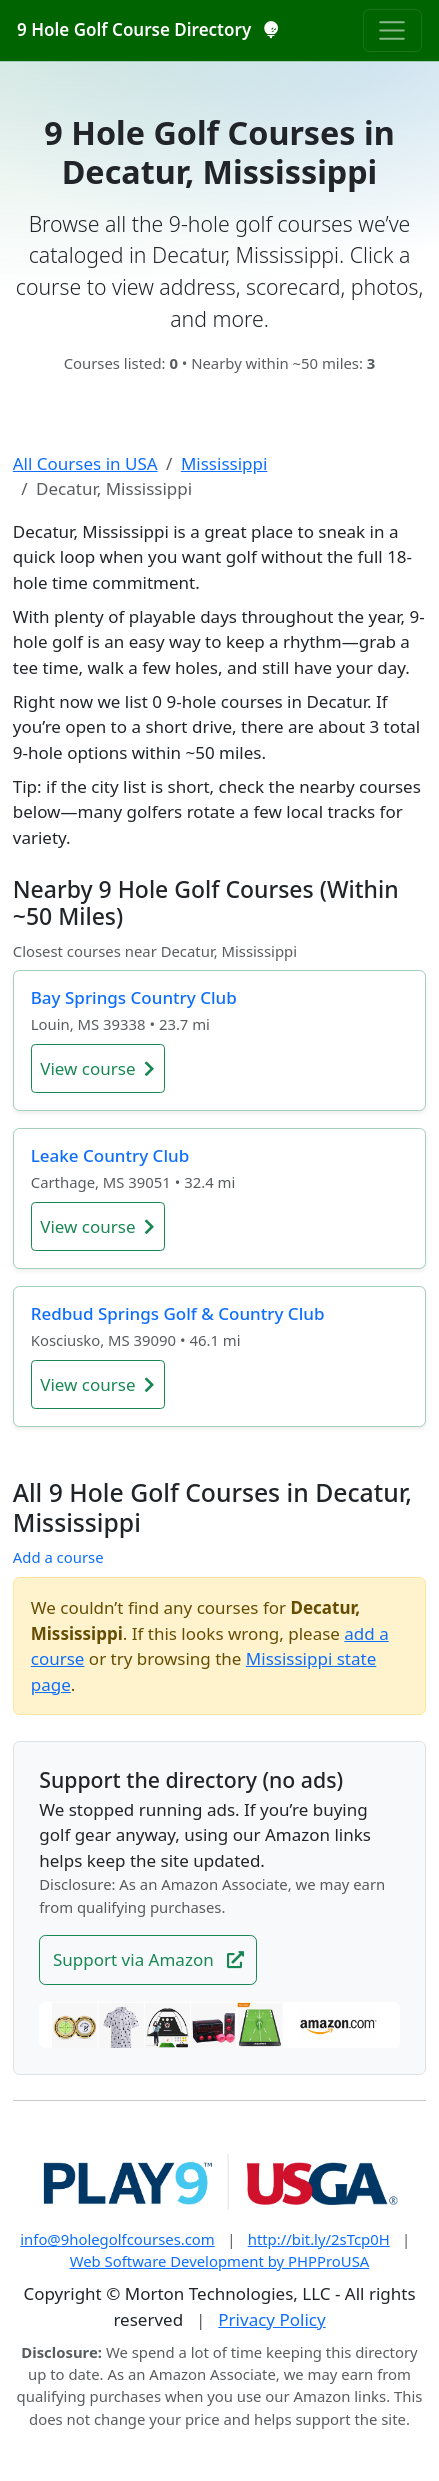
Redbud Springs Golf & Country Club (178, 1313)
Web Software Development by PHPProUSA (220, 2261)
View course (97, 1068)
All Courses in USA (85, 463)
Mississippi (224, 463)
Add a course (58, 1557)
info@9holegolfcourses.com (117, 2239)
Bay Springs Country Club (134, 997)
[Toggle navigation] (392, 30)
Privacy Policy (271, 2319)
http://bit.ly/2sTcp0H (319, 2239)
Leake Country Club (110, 1155)
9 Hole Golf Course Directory (147, 29)
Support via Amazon (148, 1959)
